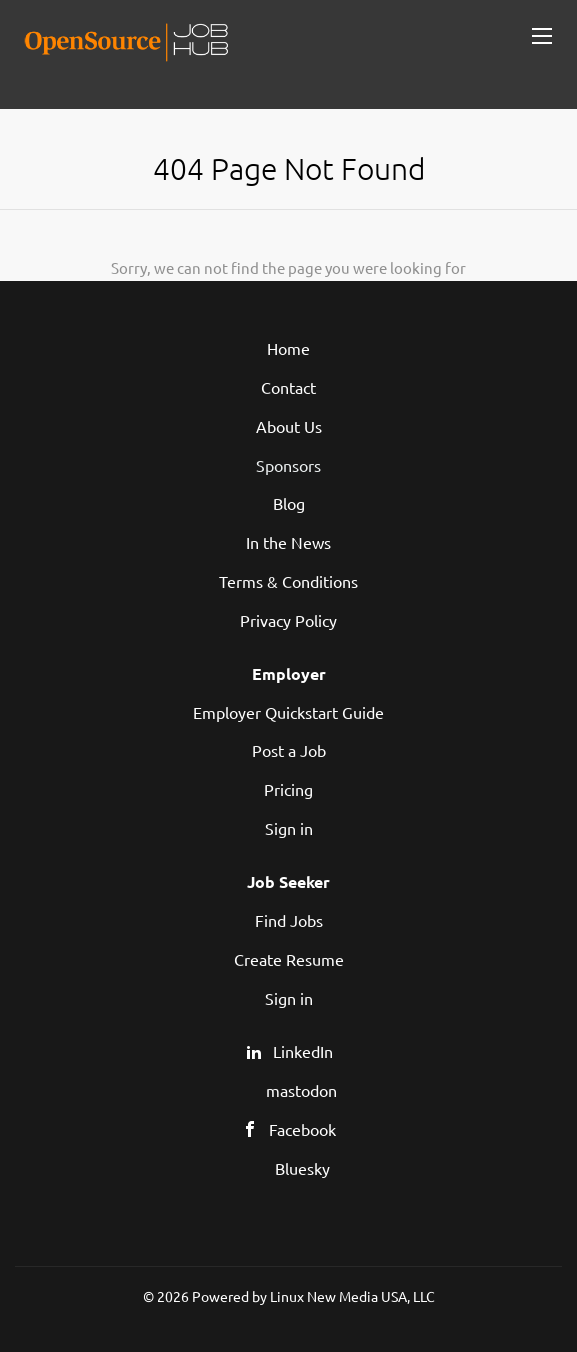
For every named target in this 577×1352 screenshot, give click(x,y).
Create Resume (289, 959)
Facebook (302, 1129)
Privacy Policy (288, 620)
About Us (289, 426)
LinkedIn (303, 1051)
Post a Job (289, 750)
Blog (289, 503)
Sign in (289, 828)
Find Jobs (289, 920)
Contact (288, 387)
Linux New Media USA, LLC (352, 1296)
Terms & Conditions (288, 581)
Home (288, 348)
